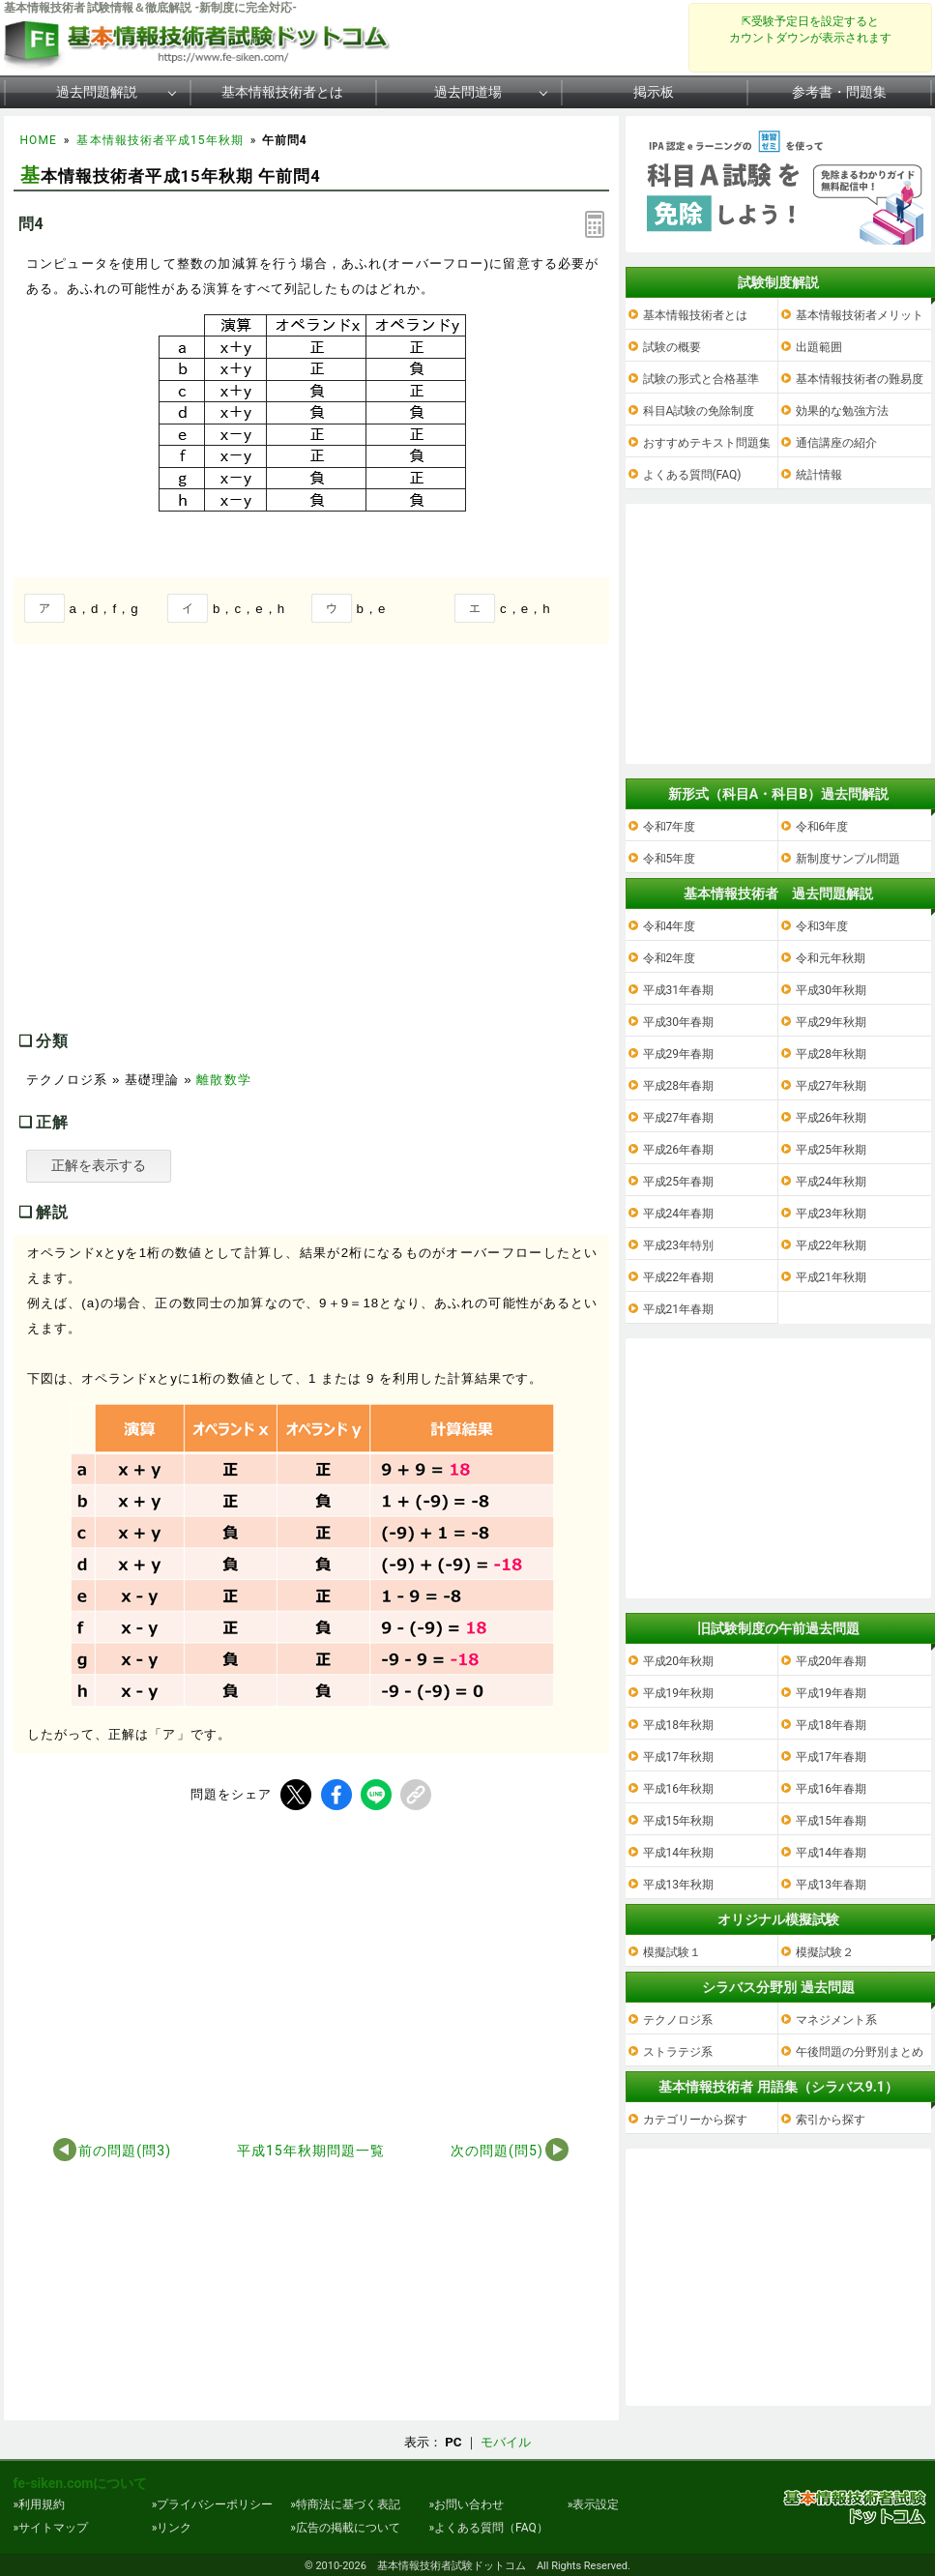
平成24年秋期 (831, 1181)
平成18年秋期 (679, 1725)
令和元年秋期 (830, 958)
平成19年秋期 (679, 1693)
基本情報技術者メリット (859, 315)
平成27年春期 (679, 1118)
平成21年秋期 (831, 1277)
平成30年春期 (679, 1022)
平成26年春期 (679, 1149)
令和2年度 (669, 958)
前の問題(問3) (124, 2150)
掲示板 (653, 92)
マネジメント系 (836, 2020)
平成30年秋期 (831, 990)
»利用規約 (40, 2504)
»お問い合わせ (466, 2504)
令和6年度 (822, 827)
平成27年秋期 (831, 1086)
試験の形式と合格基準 (701, 379)
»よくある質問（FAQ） (487, 2527)
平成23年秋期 (831, 1213)
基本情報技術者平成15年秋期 (159, 140)
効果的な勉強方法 (842, 411)
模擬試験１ (672, 1952)
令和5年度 (669, 858)
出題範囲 (819, 347)
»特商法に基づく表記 (345, 2504)
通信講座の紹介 (836, 443)
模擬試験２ (825, 1952)
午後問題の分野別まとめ (859, 2052)
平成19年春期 (831, 1693)
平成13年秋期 (679, 1884)
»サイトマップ (51, 2527)
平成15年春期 (831, 1821)
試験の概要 (672, 347)
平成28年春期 (679, 1086)
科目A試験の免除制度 (699, 411)
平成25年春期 (679, 1181)
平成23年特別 (679, 1245)
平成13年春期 (831, 1884)
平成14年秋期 (679, 1852)
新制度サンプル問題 (848, 858)
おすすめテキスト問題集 (707, 443)
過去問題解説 (96, 92)
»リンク (172, 2527)
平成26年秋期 (831, 1118)
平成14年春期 (831, 1852)
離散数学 (223, 1079)
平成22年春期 (679, 1277)
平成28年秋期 (831, 1054)
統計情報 (819, 475)
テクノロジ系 (678, 2020)
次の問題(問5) (497, 2150)
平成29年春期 (679, 1054)
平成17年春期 (831, 1757)
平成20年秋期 (679, 1661)
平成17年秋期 (679, 1757)
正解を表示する (98, 1165)
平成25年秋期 (831, 1149)
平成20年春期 (831, 1661)
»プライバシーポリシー (213, 2504)
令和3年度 (822, 926)
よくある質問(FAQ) (692, 475)
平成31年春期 (679, 990)
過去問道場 (468, 92)
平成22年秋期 (831, 1245)
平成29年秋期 (831, 1022)
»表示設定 (594, 2504)
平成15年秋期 (679, 1821)
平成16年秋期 (679, 1789)
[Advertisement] (176, 856)
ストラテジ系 (678, 2052)
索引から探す (830, 2119)
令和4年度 (669, 926)
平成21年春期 (679, 1309)
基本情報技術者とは (282, 92)
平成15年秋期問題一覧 (311, 2150)
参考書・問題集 (839, 92)
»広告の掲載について (345, 2527)
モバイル (506, 2442)
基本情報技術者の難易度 (859, 379)
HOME (38, 140)
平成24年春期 (679, 1213)
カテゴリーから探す (695, 2119)
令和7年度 (669, 827)
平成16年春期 (831, 1789)
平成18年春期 (831, 1725)
